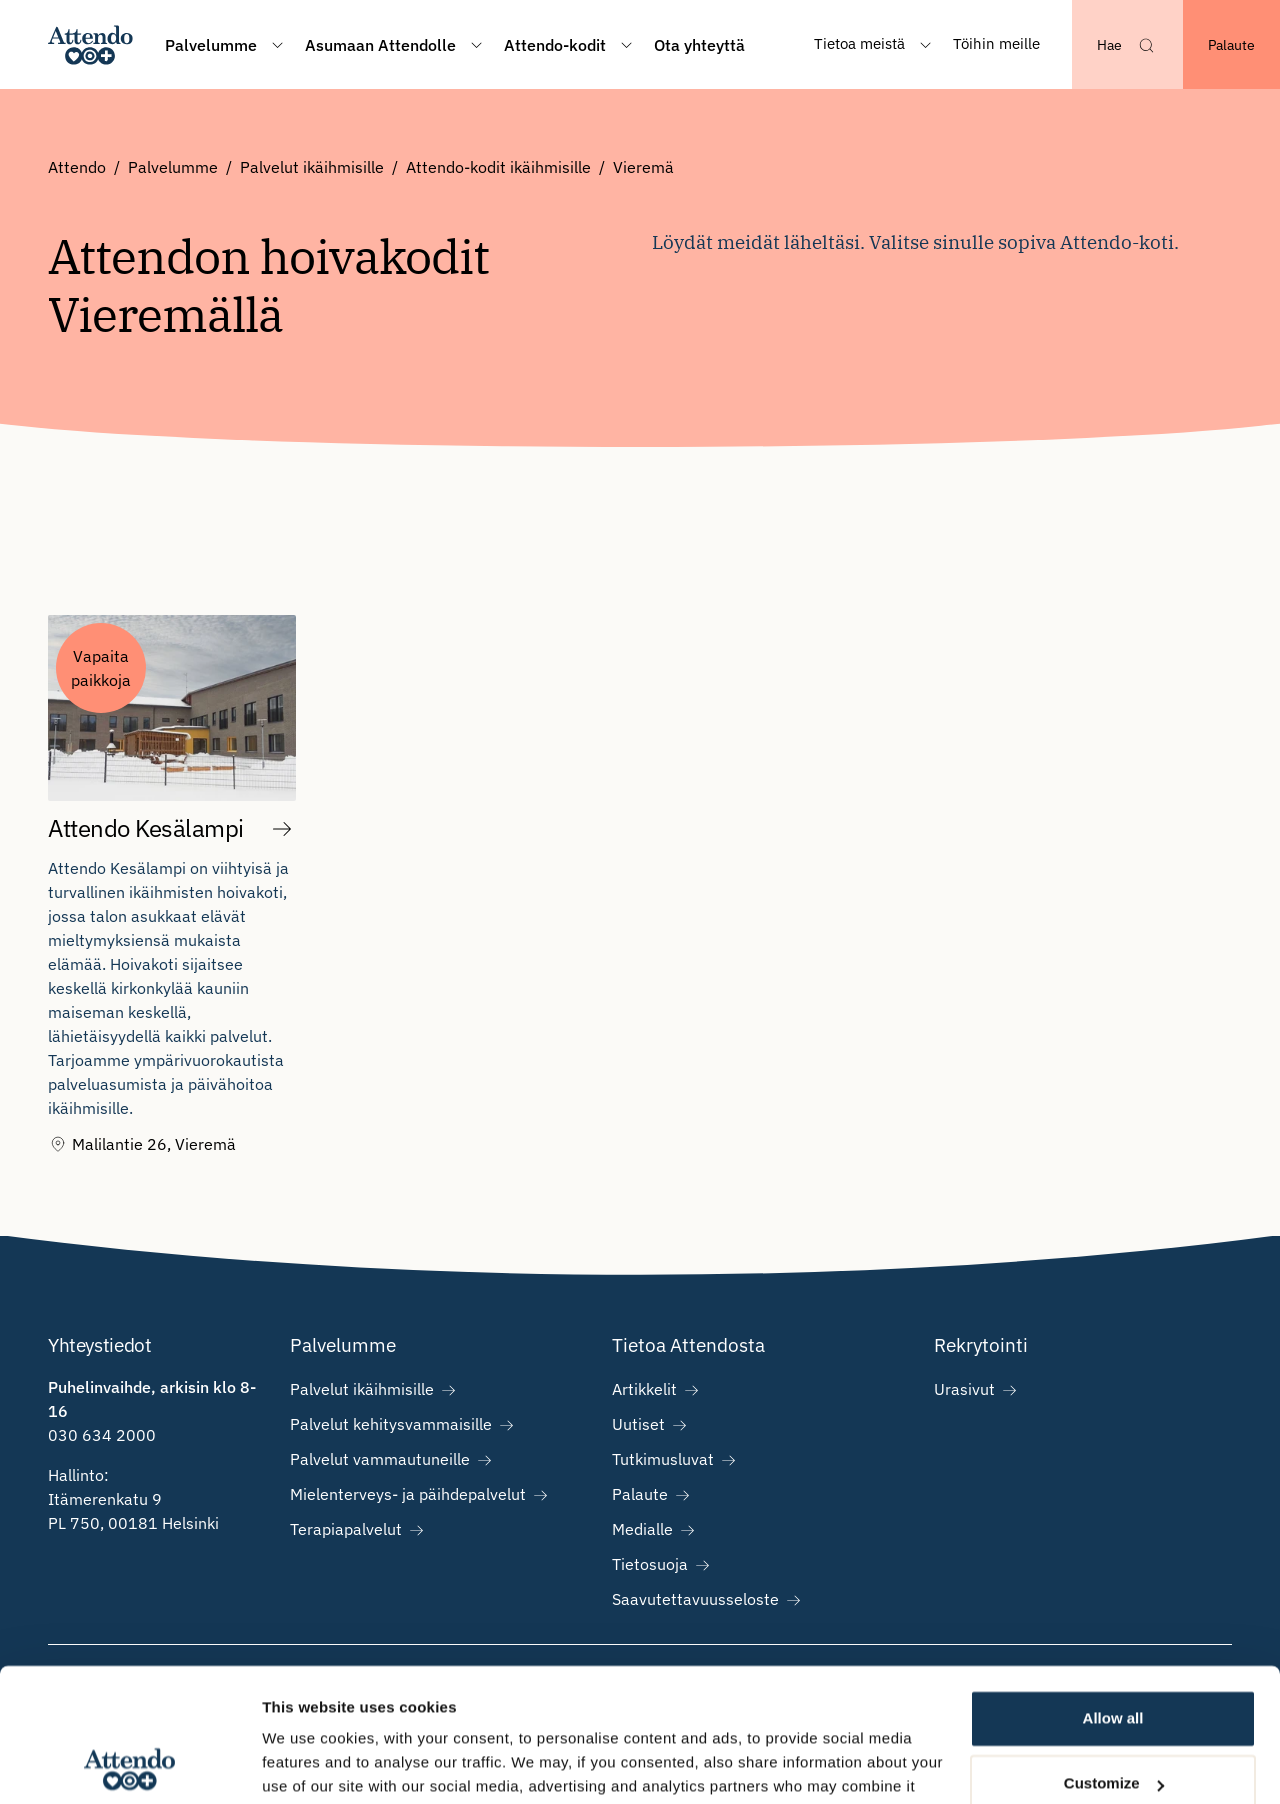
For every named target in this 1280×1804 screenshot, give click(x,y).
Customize (1114, 1658)
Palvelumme (173, 167)
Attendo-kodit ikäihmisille (498, 167)
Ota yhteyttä (699, 45)
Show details (308, 1764)
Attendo (77, 167)
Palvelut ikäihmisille (312, 167)
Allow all (1113, 1593)
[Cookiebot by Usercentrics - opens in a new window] (129, 1765)
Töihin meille (996, 43)
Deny (1113, 1724)
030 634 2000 (102, 1435)
